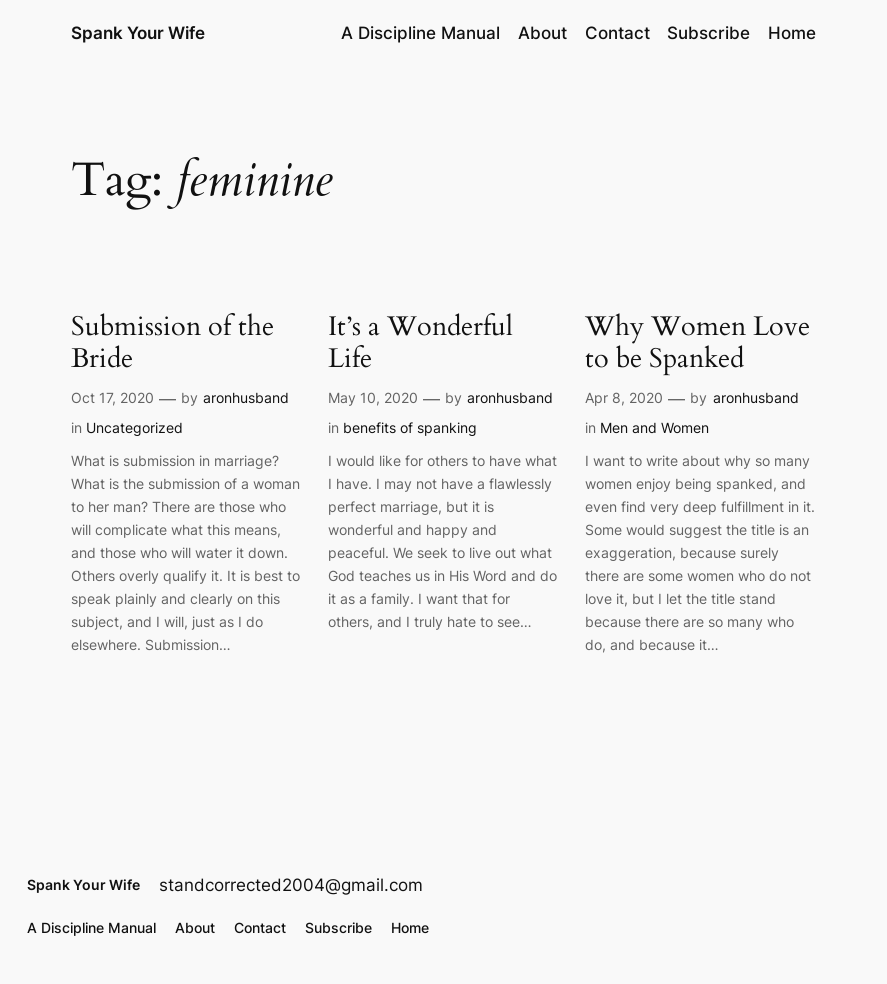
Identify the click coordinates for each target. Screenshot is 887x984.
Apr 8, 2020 (624, 397)
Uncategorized (134, 427)
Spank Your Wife (138, 32)
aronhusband (246, 397)
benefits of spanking (410, 427)
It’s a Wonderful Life (420, 344)
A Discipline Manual (420, 33)
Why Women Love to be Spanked (697, 344)
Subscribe (708, 33)
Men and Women (654, 427)
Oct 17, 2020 (112, 397)
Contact (617, 33)
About (542, 33)
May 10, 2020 (373, 397)
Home (792, 33)
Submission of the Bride (172, 344)
